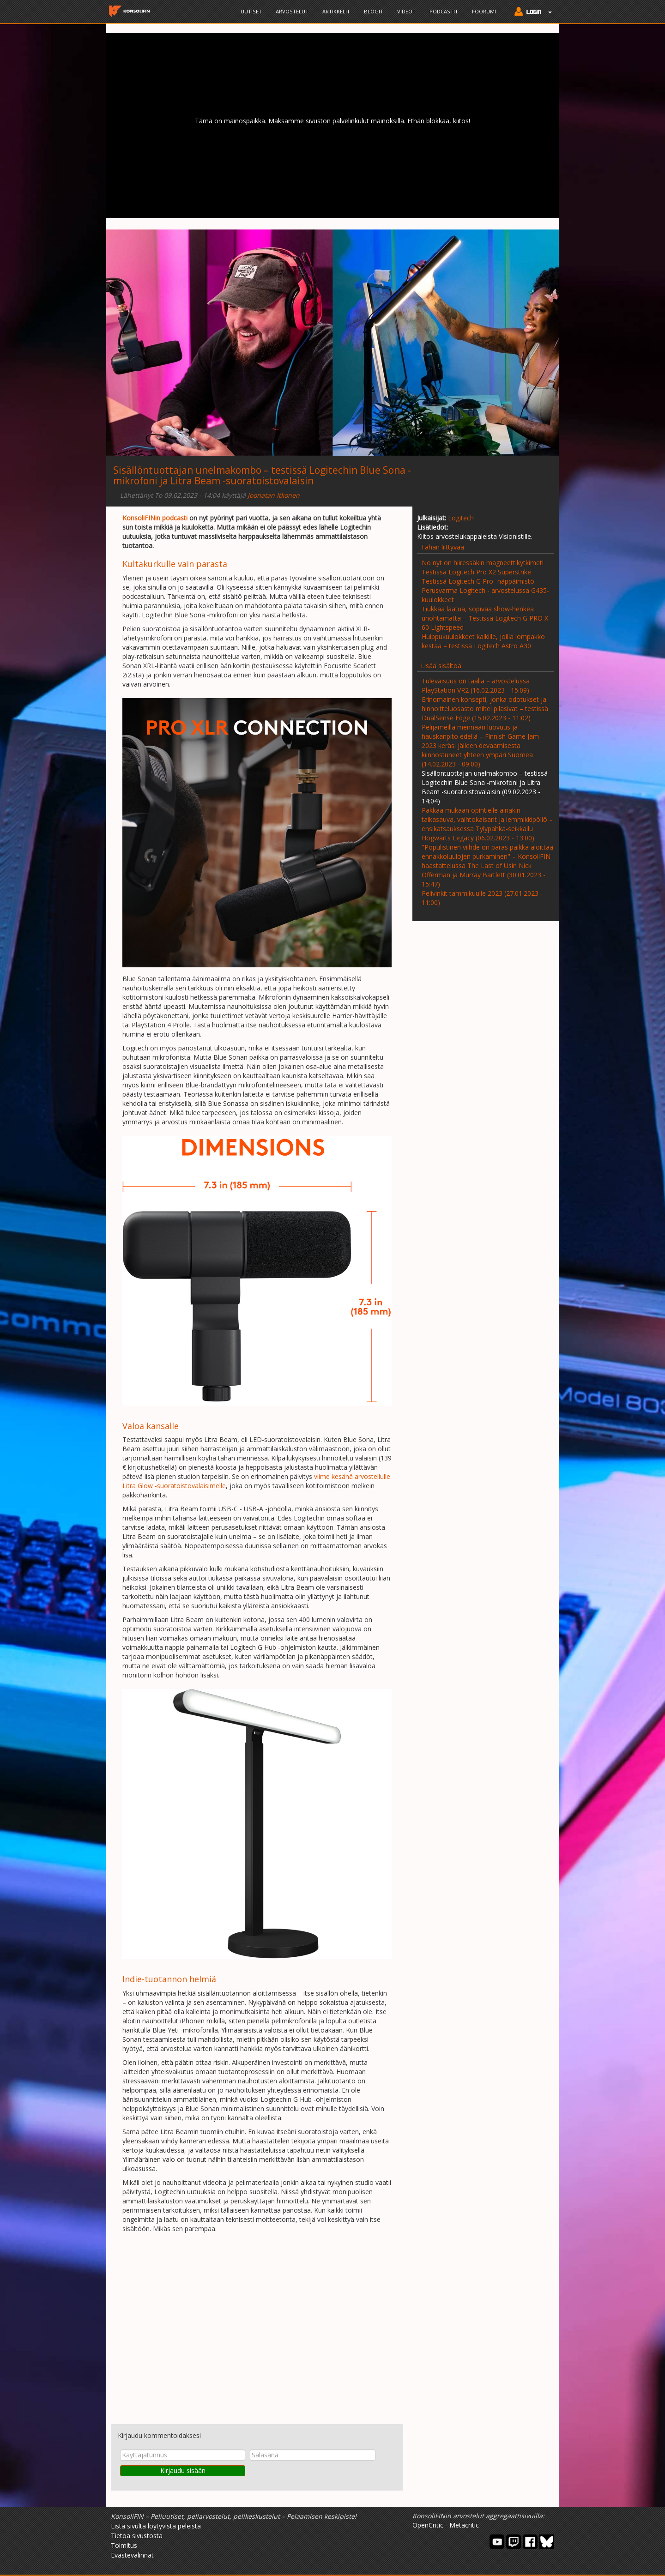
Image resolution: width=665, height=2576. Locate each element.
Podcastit (443, 11)
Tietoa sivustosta (137, 2535)
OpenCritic (427, 2525)
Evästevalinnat (132, 2555)
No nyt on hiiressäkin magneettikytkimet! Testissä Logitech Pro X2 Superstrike (483, 567)
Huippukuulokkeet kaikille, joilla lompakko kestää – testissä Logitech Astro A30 (483, 641)
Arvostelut (292, 11)
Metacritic (464, 2525)
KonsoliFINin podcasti (154, 517)
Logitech (461, 517)
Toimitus (124, 2545)
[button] (531, 12)
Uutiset (251, 11)
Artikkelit (336, 11)
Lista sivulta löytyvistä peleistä (156, 2526)
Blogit (373, 11)
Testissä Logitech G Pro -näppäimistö (478, 581)
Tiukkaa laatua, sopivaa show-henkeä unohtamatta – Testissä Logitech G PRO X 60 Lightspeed (485, 618)
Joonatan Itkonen (274, 495)
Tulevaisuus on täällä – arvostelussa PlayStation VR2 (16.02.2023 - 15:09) (476, 685)
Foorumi (484, 11)
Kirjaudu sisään (183, 2470)
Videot (406, 11)
